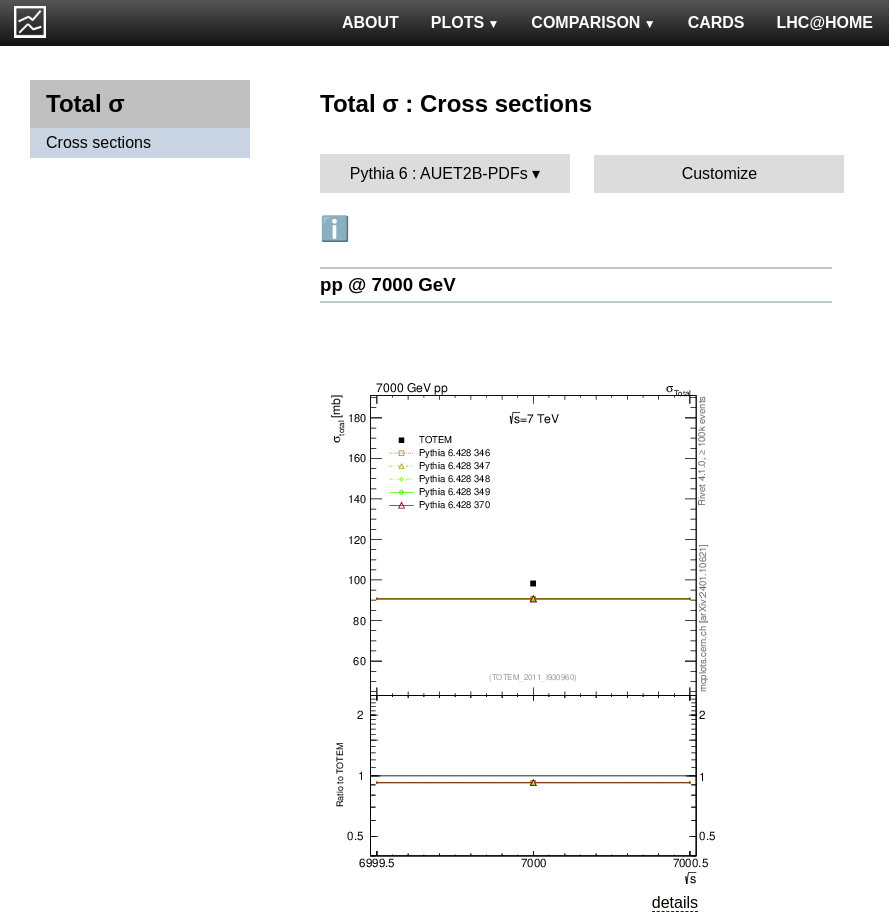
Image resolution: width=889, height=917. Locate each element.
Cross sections (98, 142)
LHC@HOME (825, 22)
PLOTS (465, 22)
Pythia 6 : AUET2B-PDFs (439, 173)
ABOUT (370, 22)
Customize (720, 173)
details (675, 902)
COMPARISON (593, 22)
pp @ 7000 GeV (388, 284)
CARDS (716, 22)
